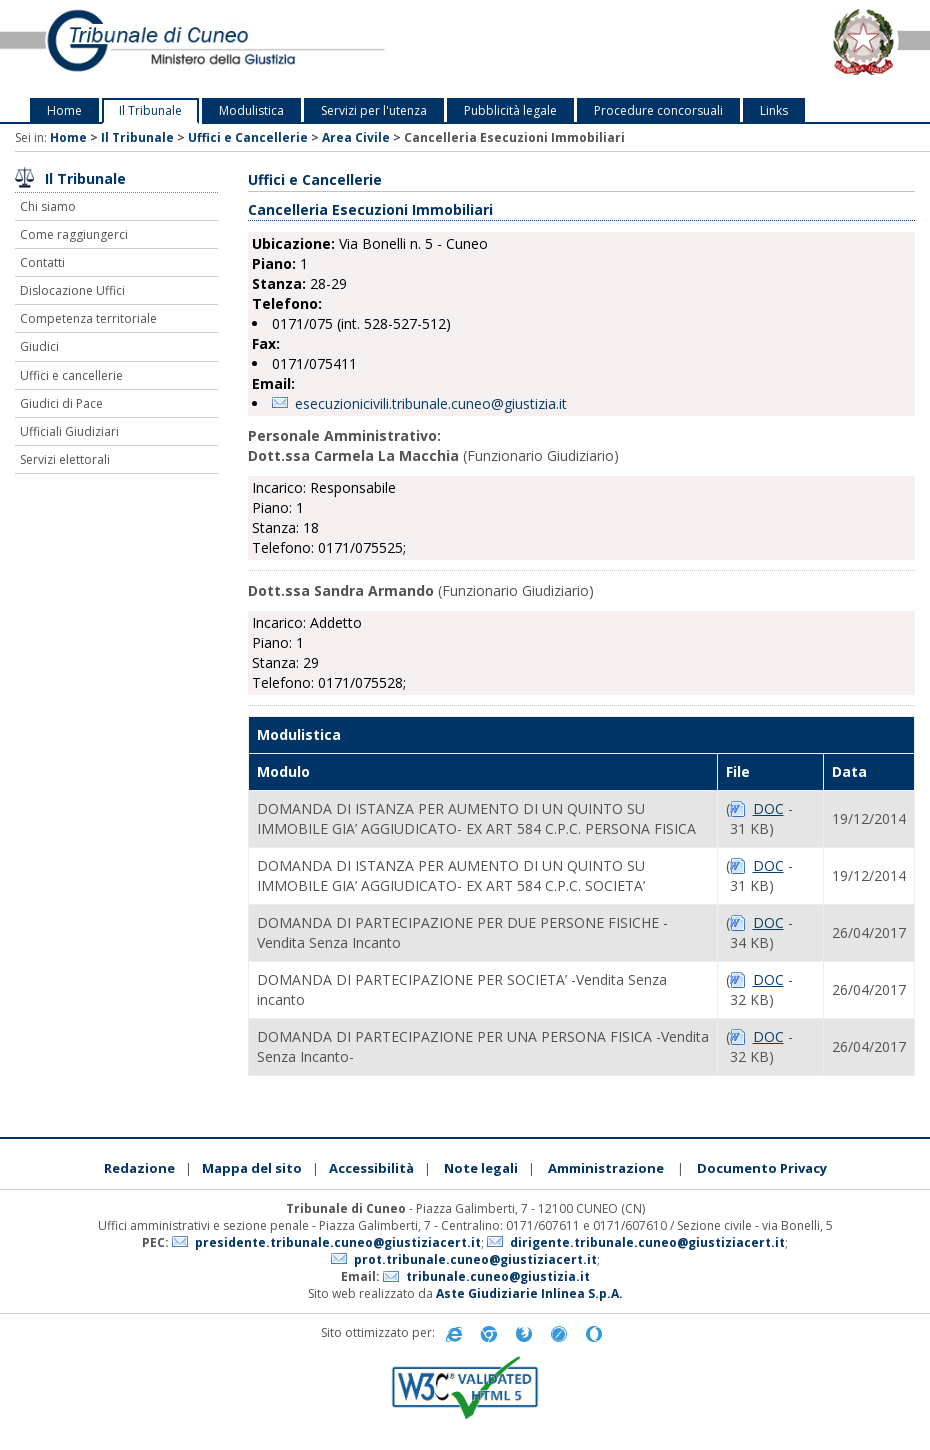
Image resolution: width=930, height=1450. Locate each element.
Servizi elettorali (65, 459)
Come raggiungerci (74, 234)
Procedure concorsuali (658, 110)
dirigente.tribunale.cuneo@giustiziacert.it (647, 1242)
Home (64, 110)
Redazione (139, 1168)
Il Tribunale (150, 110)
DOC (768, 808)
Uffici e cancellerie (71, 375)
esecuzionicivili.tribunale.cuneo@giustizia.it (431, 403)
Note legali (481, 1168)
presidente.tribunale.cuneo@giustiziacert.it (338, 1242)
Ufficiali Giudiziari (69, 431)
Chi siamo (48, 206)
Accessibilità (371, 1168)
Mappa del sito (252, 1168)
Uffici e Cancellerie (248, 137)
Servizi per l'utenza (374, 110)
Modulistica (251, 110)
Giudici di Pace (61, 403)
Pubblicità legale (510, 110)
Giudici (39, 346)
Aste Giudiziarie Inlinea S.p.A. (529, 1293)
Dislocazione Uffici (72, 290)
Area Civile (356, 137)
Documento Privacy (762, 1168)
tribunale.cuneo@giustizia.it (498, 1276)
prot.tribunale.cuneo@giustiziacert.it (475, 1259)
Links (774, 110)
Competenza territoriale (88, 318)
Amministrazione (606, 1168)
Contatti (42, 262)
